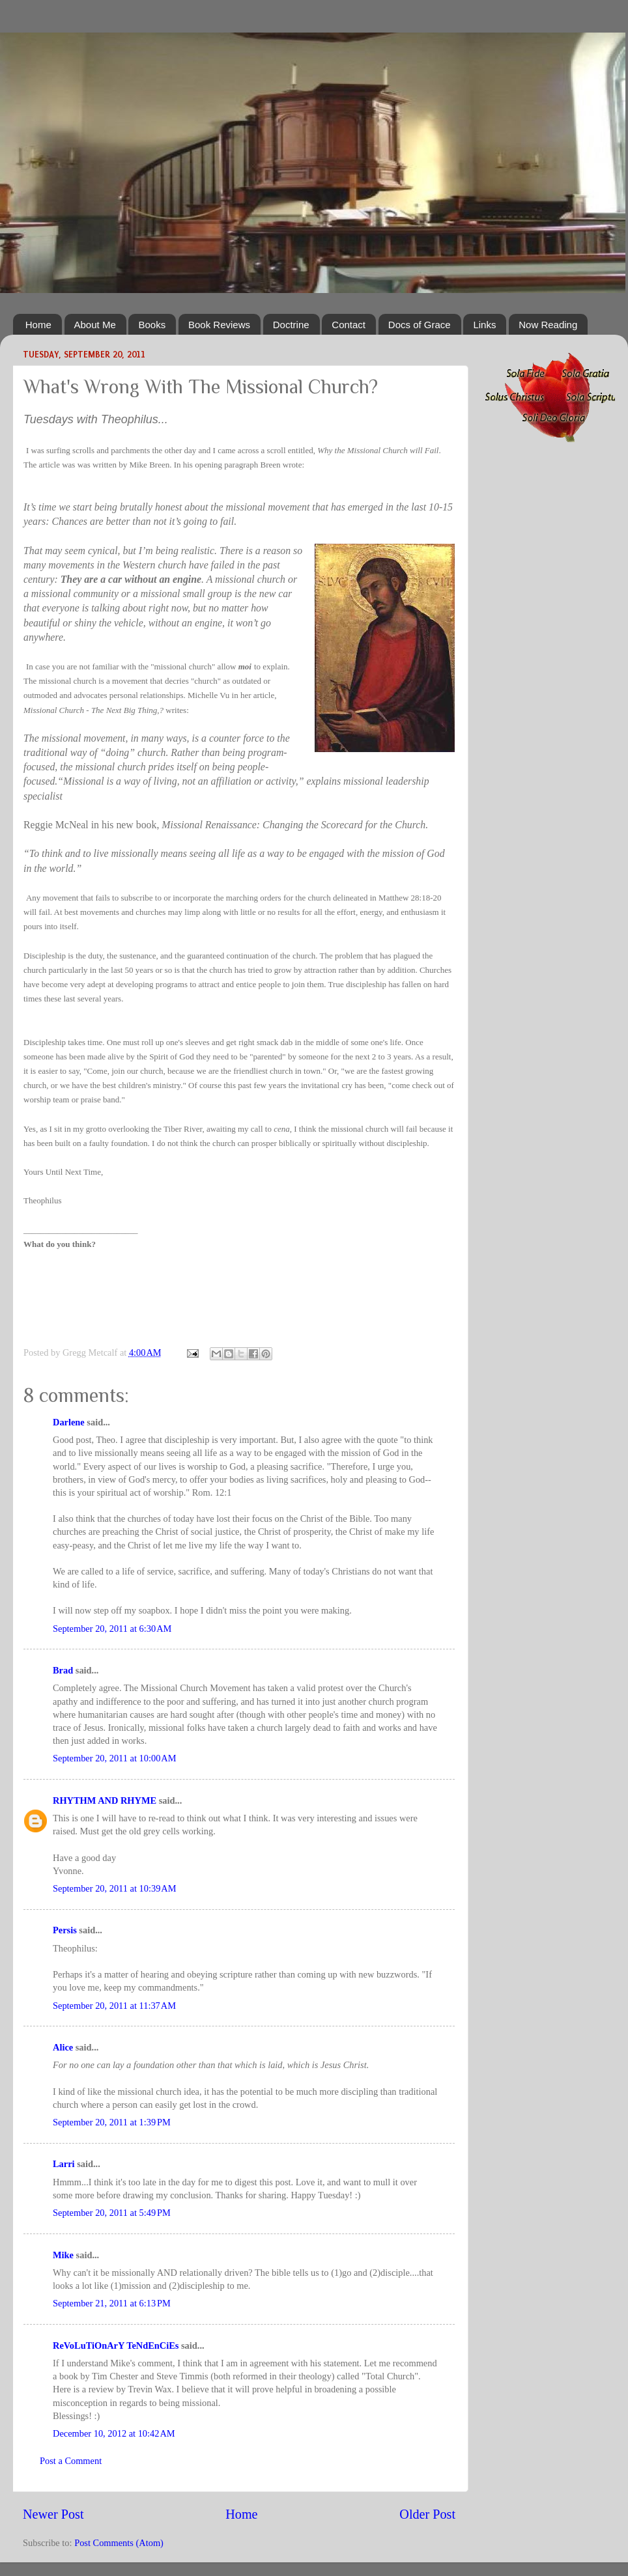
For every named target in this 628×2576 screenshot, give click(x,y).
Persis (65, 1930)
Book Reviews (219, 324)
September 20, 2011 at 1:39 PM (112, 2122)
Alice (63, 2047)
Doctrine (291, 324)
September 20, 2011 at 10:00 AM (115, 1758)
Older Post (427, 2514)
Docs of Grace (419, 324)
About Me (95, 324)
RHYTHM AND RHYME (104, 1800)
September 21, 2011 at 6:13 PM (112, 2303)
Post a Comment (71, 2461)
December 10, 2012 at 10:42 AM (114, 2433)
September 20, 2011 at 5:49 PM (112, 2212)
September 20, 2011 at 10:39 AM (115, 1888)
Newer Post (53, 2514)
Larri (64, 2164)
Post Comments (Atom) (119, 2543)
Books (151, 324)
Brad (63, 1670)
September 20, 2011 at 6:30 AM (112, 1628)
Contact (348, 324)
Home (38, 324)
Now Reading (548, 324)
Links (484, 324)
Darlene (69, 1422)
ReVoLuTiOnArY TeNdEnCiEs (115, 2345)
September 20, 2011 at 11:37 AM (114, 2005)
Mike (63, 2255)
